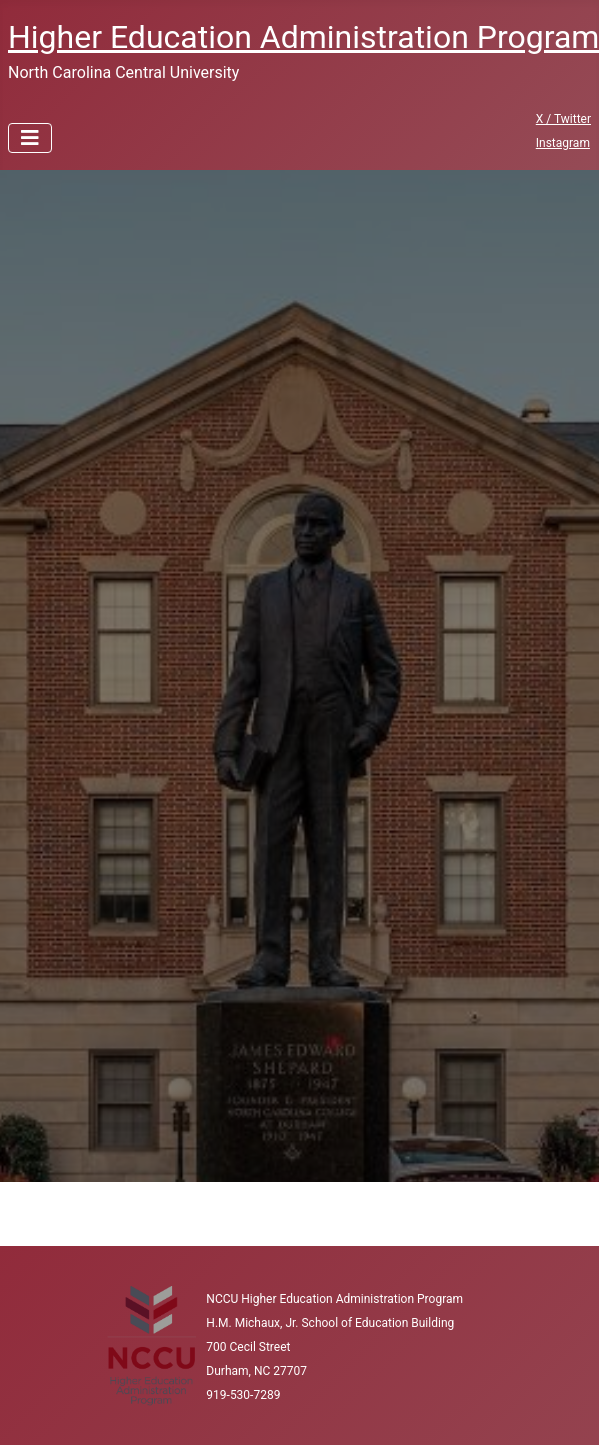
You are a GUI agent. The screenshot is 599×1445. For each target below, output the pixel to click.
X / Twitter (563, 119)
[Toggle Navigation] (30, 138)
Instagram (563, 143)
